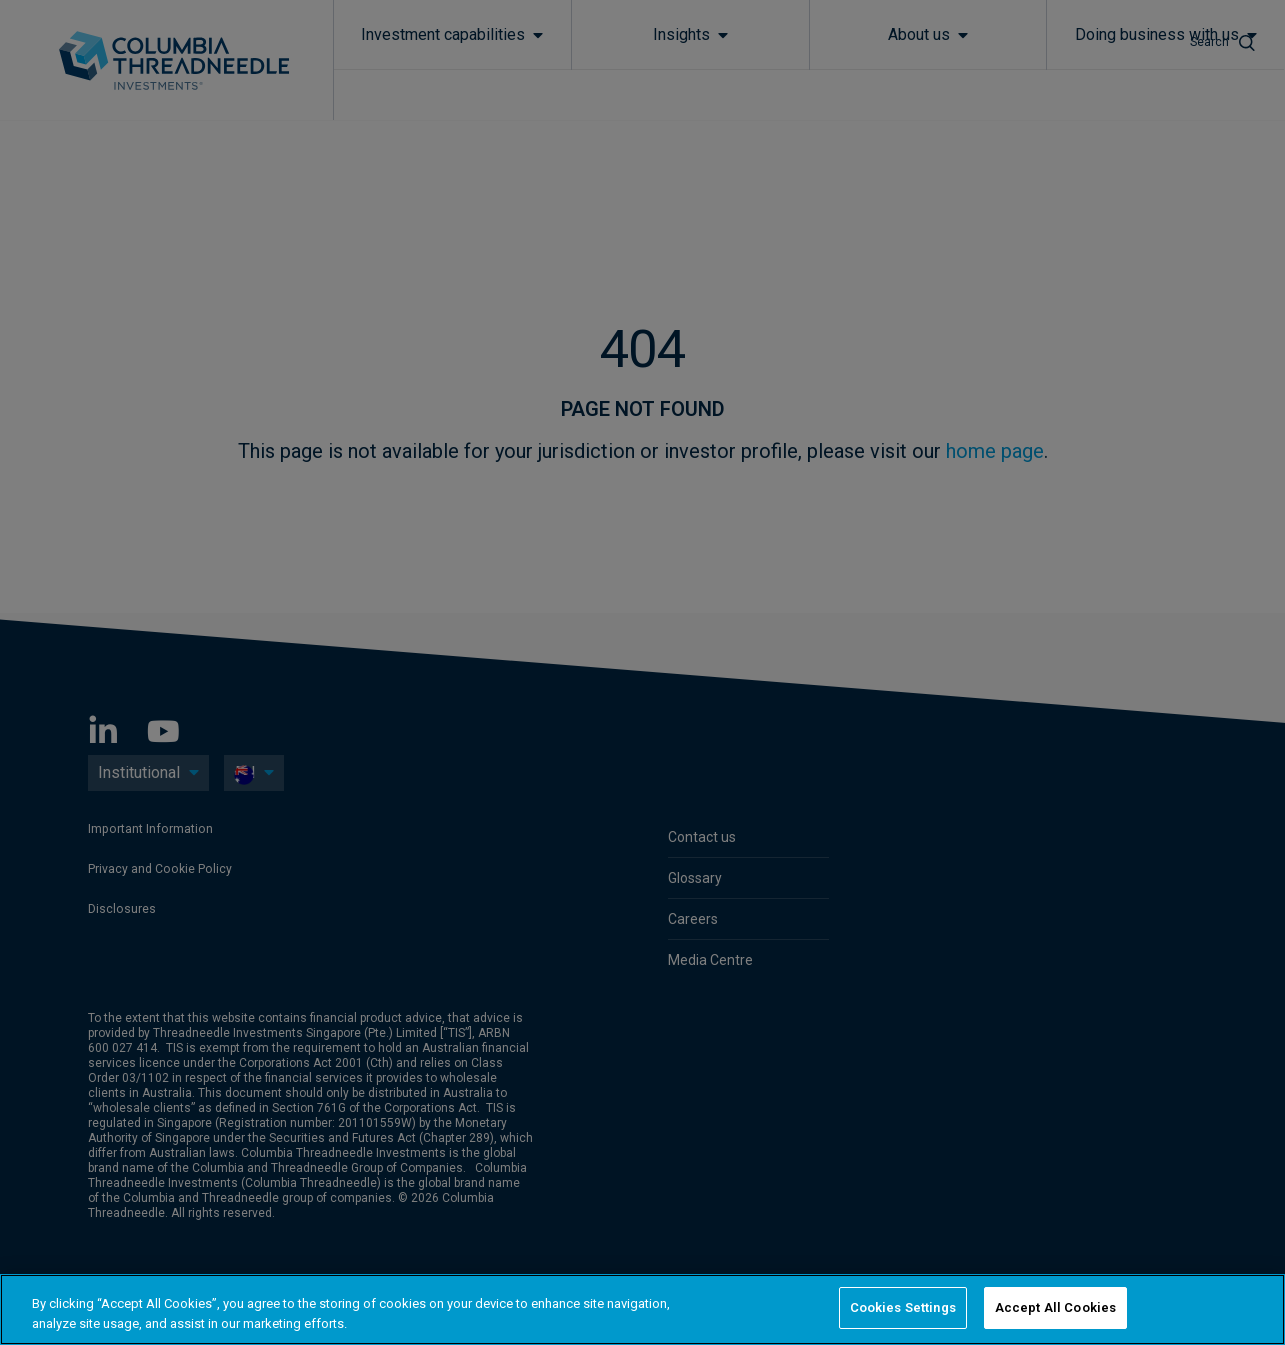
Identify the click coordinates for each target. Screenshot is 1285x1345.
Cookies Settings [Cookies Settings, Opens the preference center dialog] (903, 1307)
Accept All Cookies (1055, 1307)
